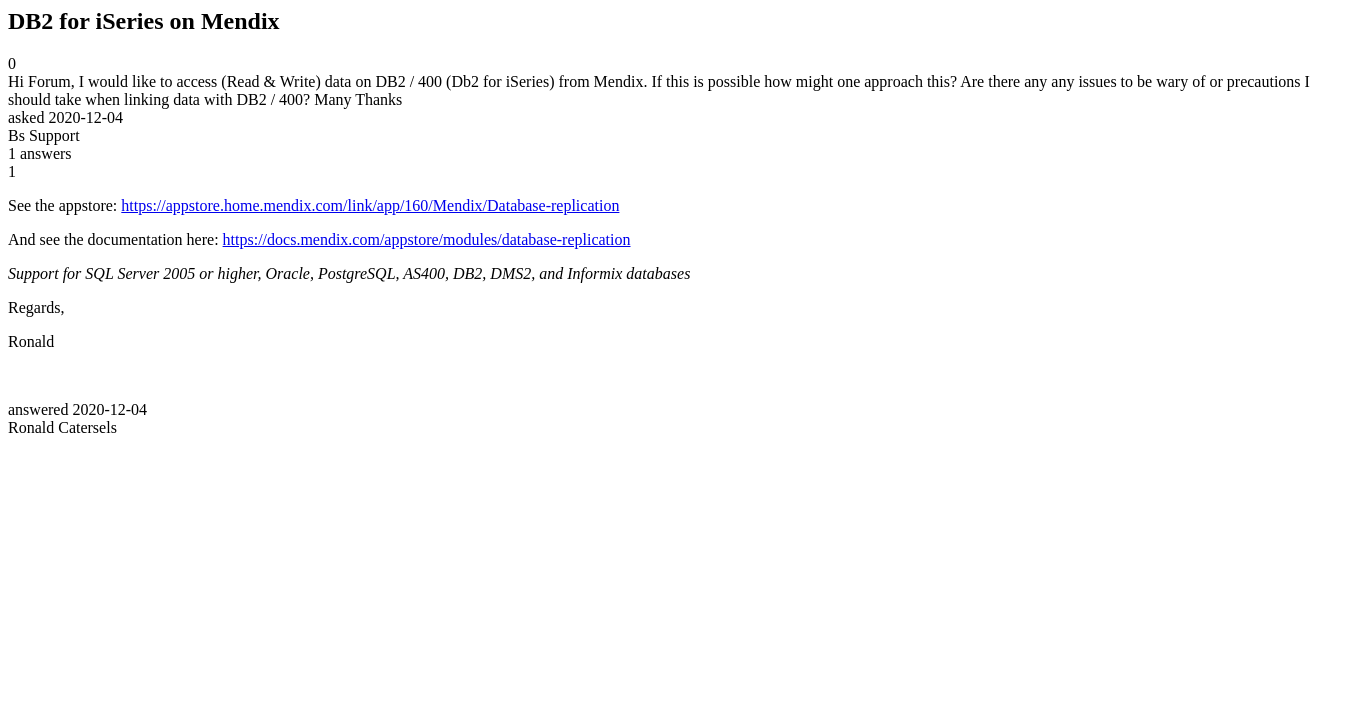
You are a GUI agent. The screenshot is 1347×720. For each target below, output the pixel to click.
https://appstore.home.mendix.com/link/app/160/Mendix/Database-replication (370, 205)
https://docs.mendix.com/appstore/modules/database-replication (427, 239)
